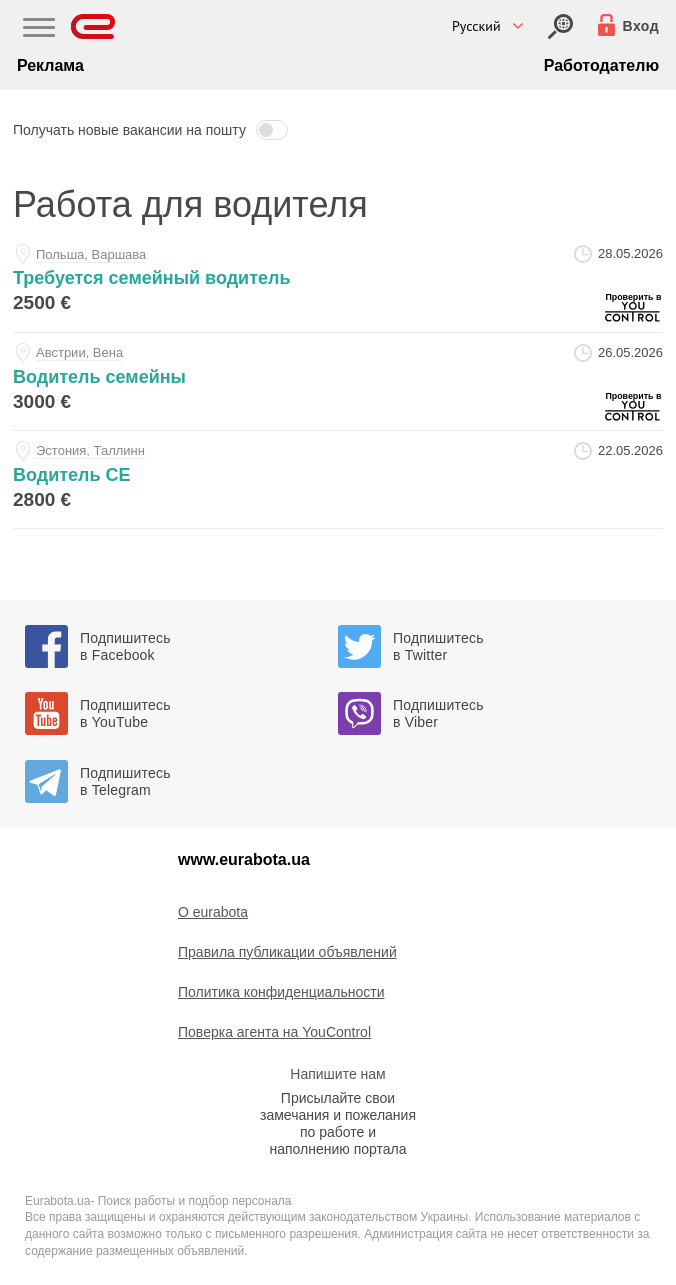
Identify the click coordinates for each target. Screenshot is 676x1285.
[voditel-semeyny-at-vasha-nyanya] (338, 381)
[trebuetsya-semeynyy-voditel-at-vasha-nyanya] (338, 282)
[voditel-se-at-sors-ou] (338, 479)
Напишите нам (337, 1074)
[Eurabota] (93, 26)
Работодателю (601, 65)
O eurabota (213, 912)
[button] (338, 130)
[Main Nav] (39, 30)
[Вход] (560, 26)
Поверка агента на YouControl (274, 1032)
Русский (476, 26)
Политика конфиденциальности (281, 992)
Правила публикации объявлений (287, 952)
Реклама (50, 65)
